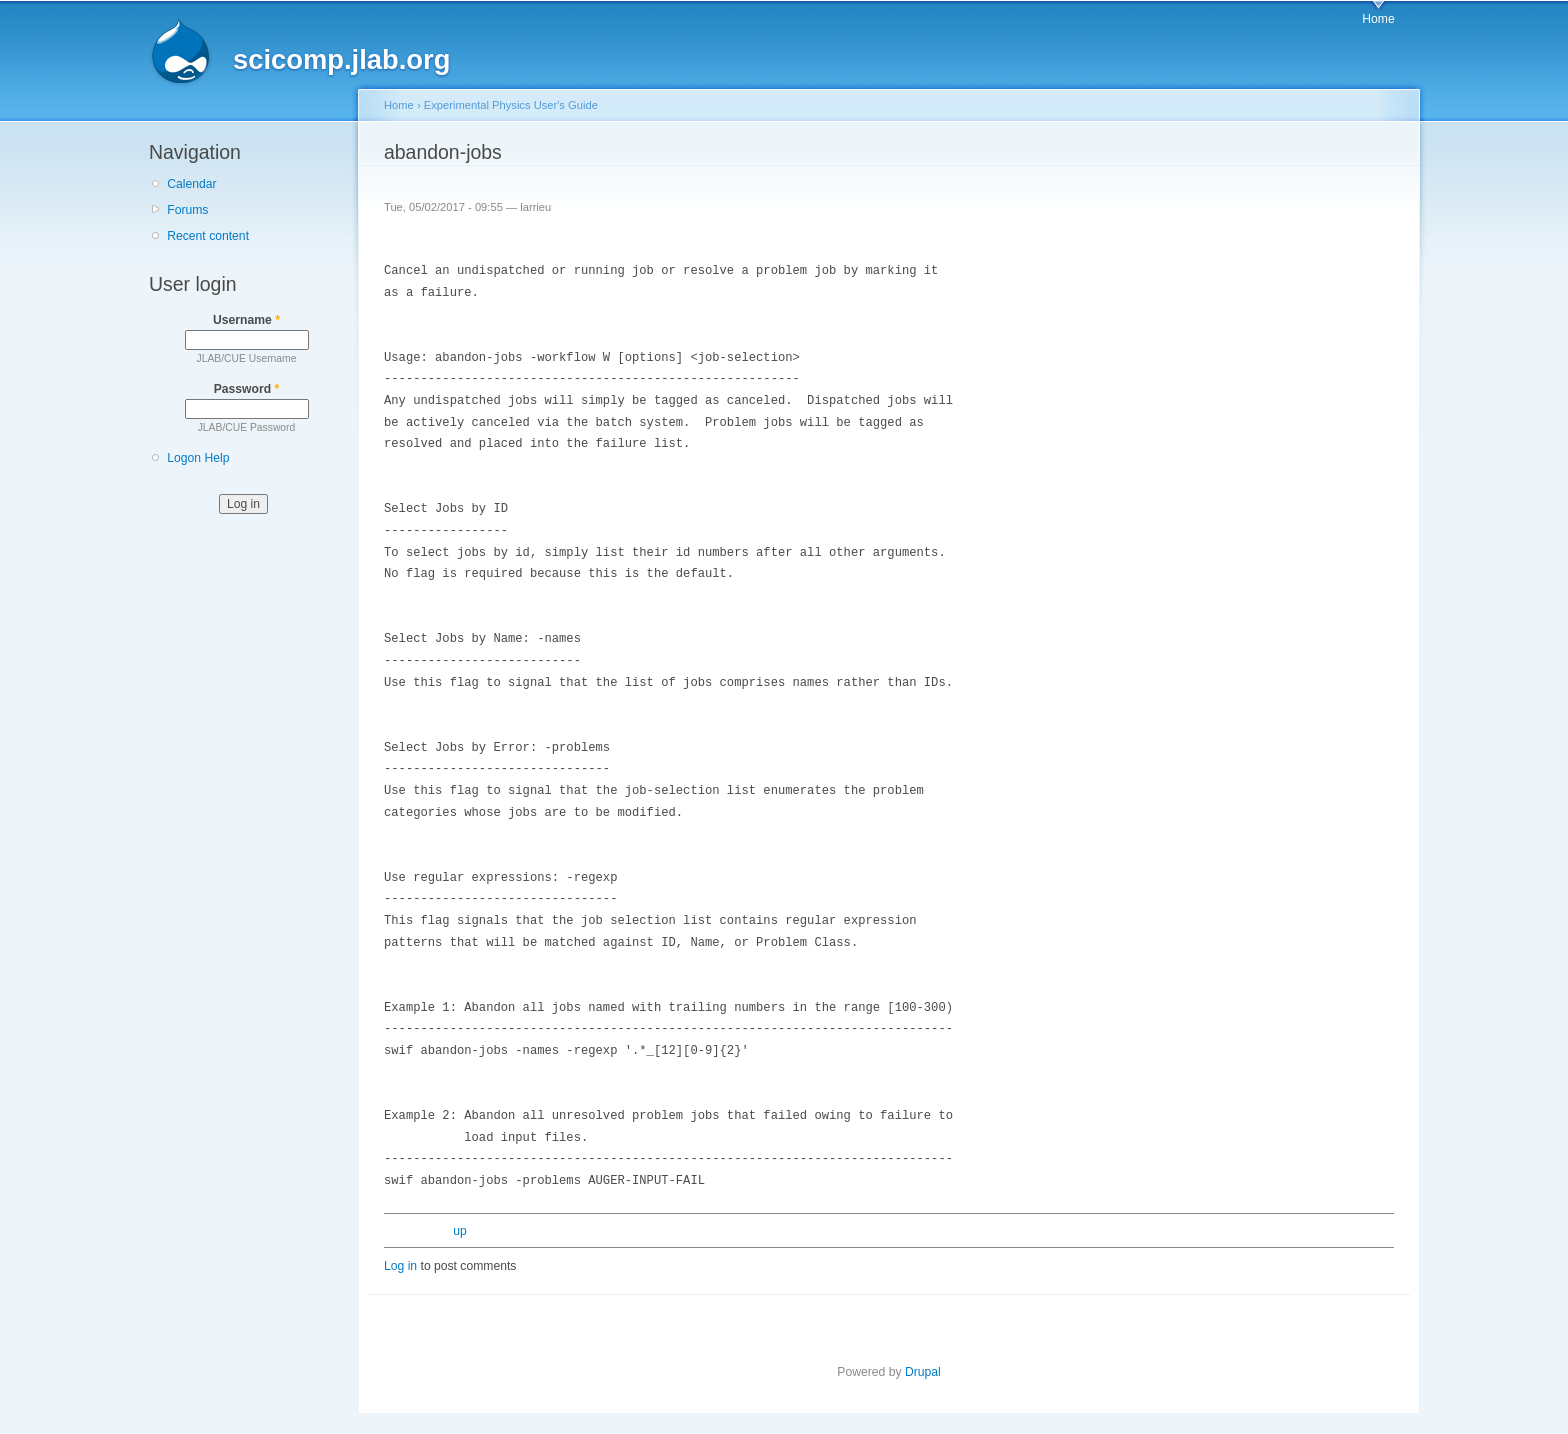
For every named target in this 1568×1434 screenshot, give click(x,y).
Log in (400, 1266)
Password (247, 389)
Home (1378, 19)
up (460, 1231)
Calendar (191, 184)
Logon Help (198, 458)
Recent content (208, 236)
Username (246, 320)
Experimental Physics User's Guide (511, 105)
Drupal (923, 1372)
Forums (187, 210)
